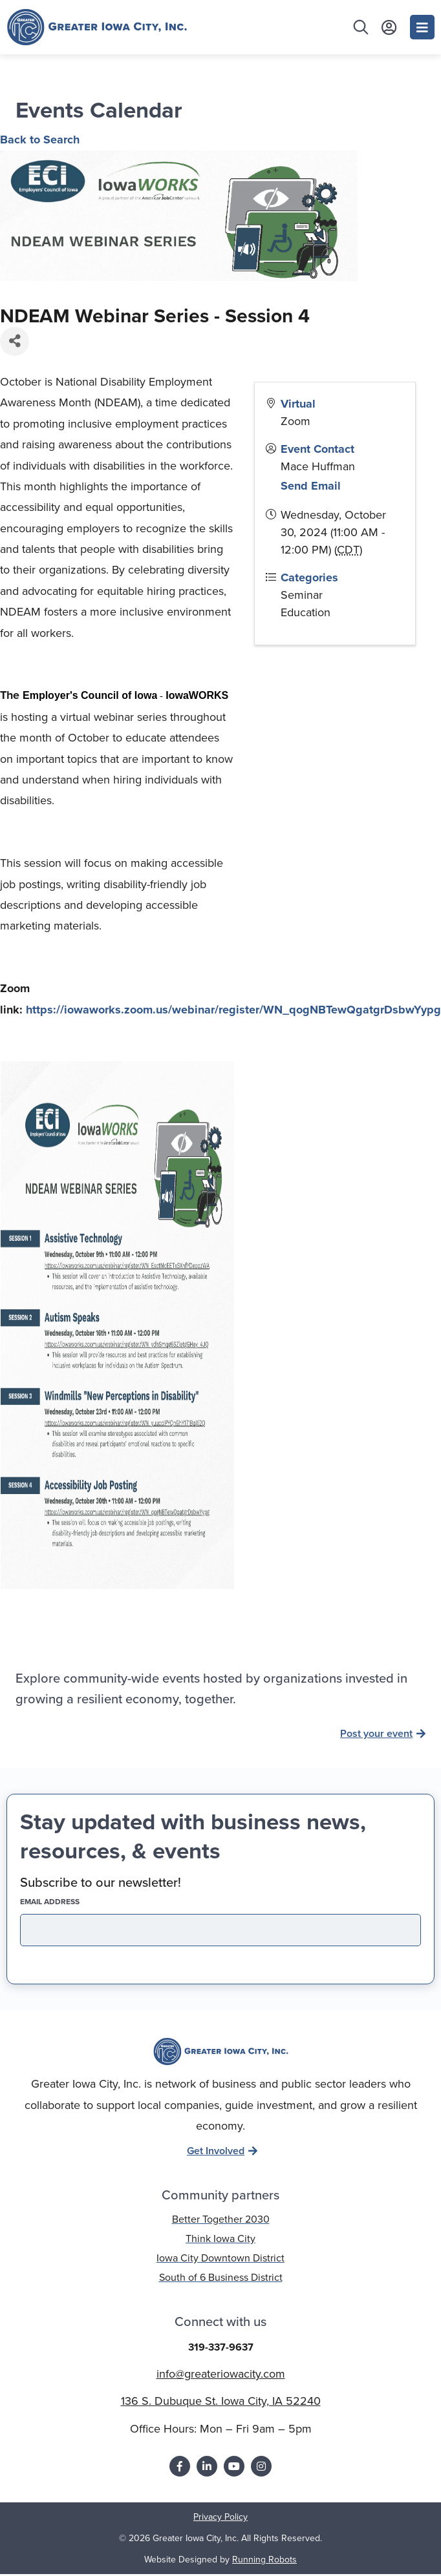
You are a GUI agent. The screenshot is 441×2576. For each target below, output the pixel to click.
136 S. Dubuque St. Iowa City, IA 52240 (221, 2401)
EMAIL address (72, 1901)
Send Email (311, 485)
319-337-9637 (220, 2347)
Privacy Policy (220, 2517)
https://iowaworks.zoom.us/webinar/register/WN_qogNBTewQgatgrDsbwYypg (233, 1009)
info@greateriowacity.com (220, 2373)
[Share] (14, 341)
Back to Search (40, 139)
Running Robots (264, 2559)
